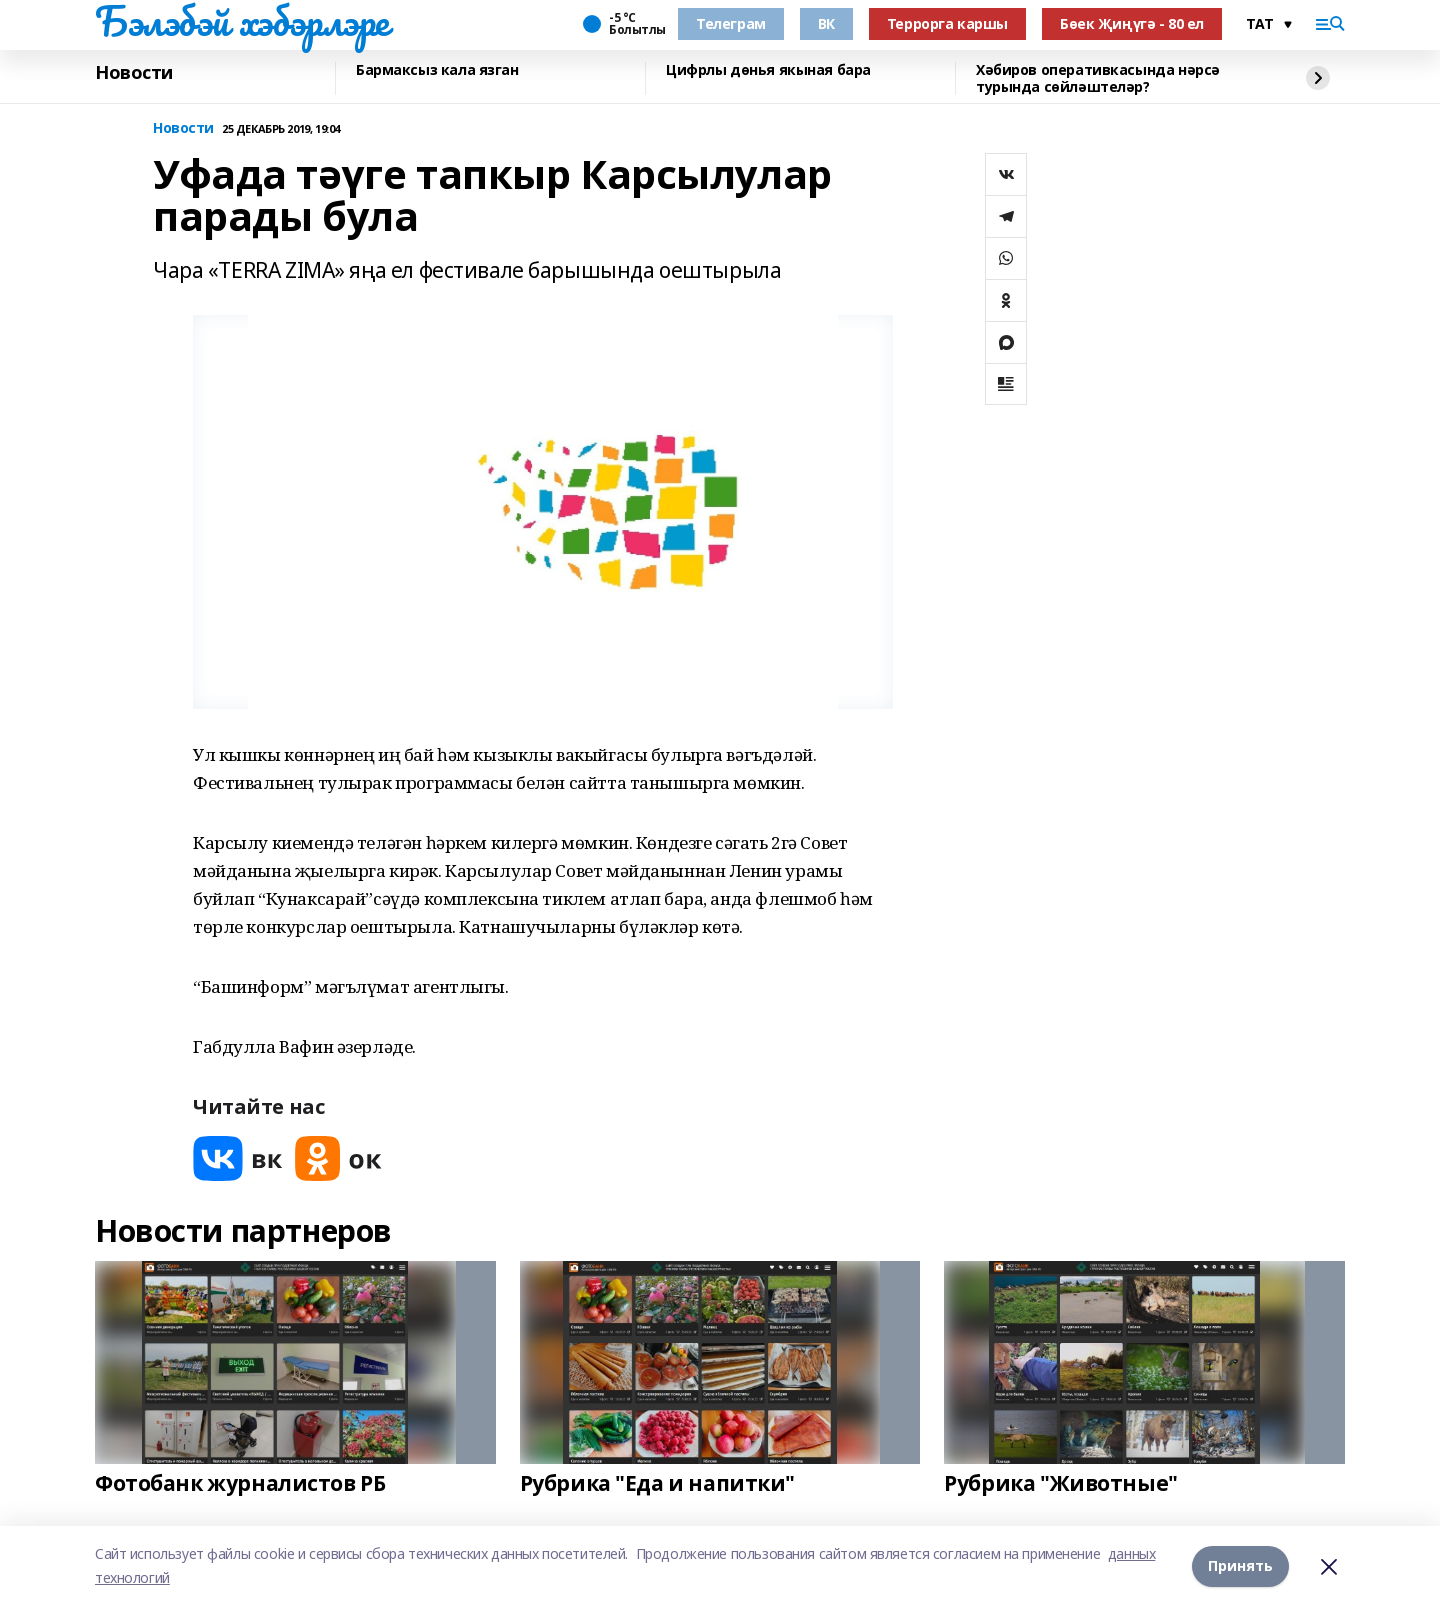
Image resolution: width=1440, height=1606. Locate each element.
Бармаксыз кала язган (437, 70)
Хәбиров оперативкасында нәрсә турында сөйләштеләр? (1098, 78)
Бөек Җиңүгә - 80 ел (1132, 23)
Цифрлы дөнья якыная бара (768, 70)
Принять (1240, 1565)
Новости (134, 73)
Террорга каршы (947, 23)
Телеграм (731, 23)
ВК (826, 23)
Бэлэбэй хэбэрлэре (242, 21)
